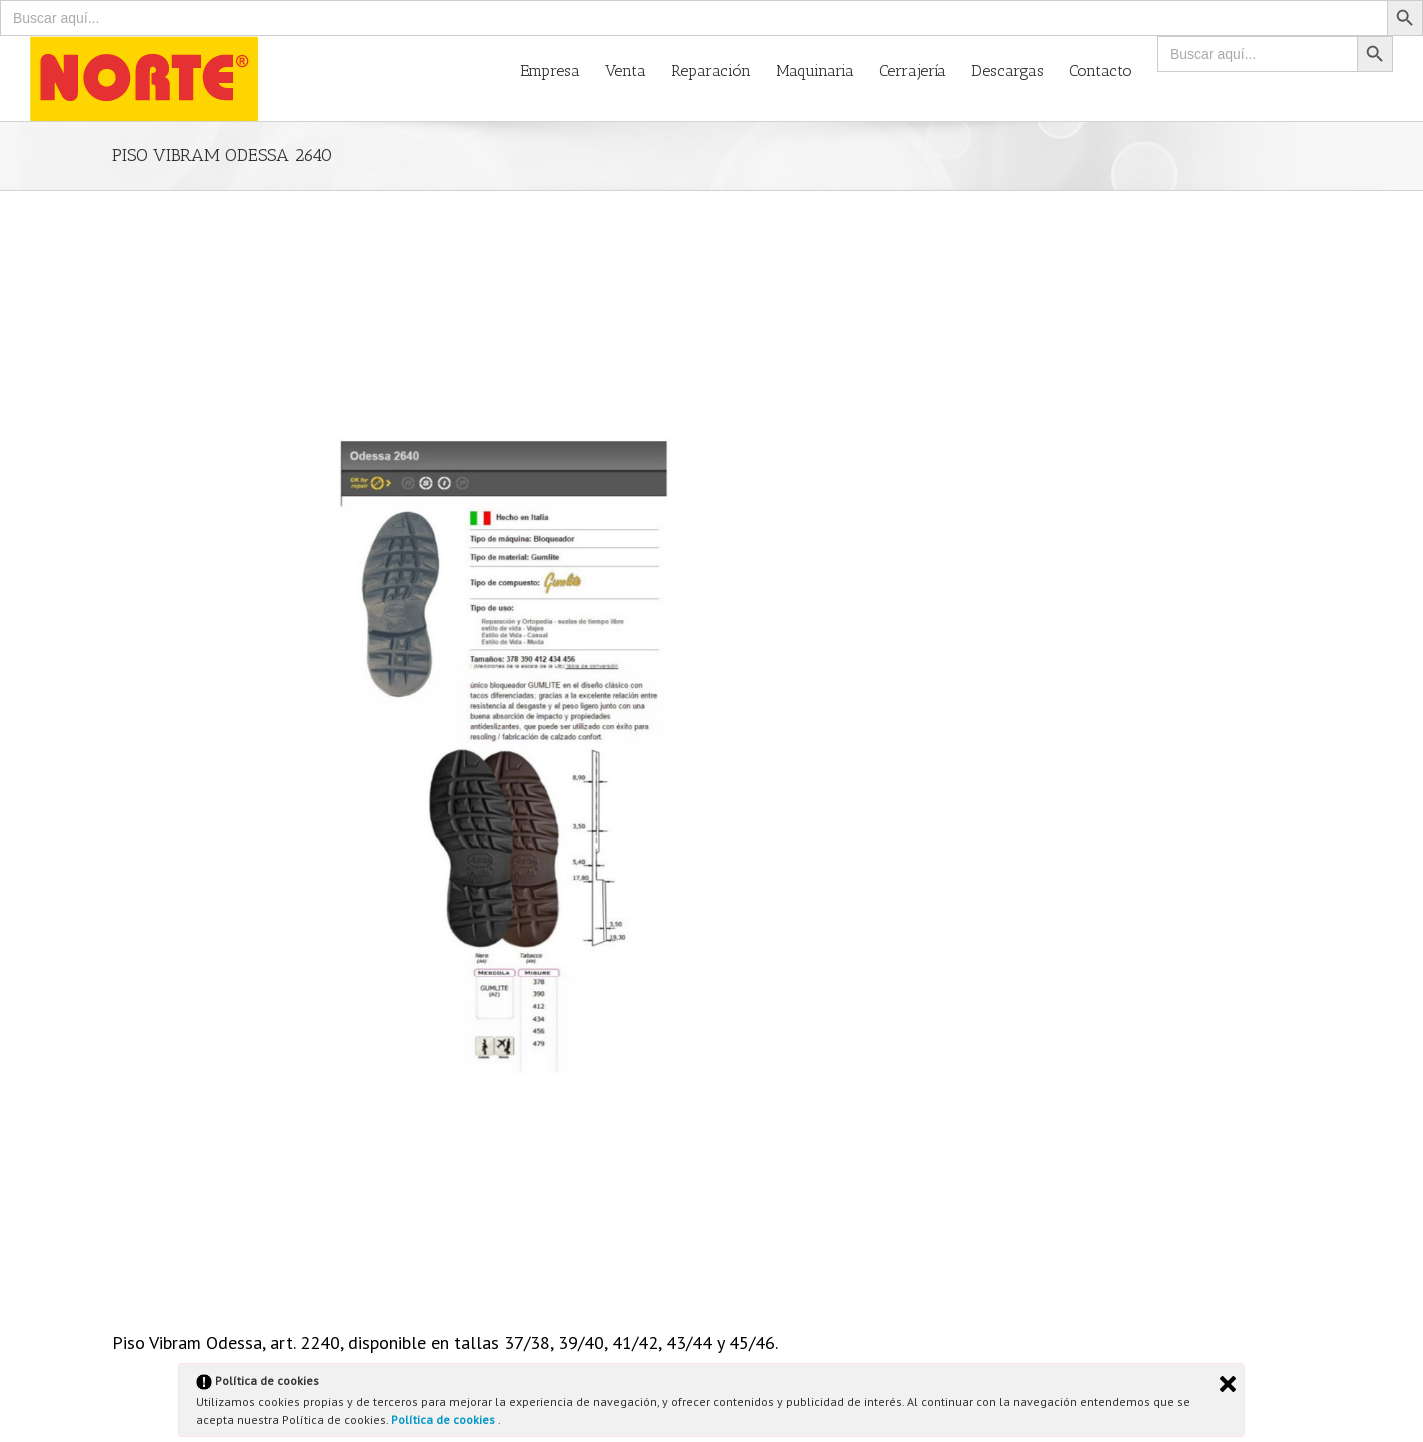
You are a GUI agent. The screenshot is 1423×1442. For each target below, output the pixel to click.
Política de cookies (444, 1419)
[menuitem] (562, 69)
